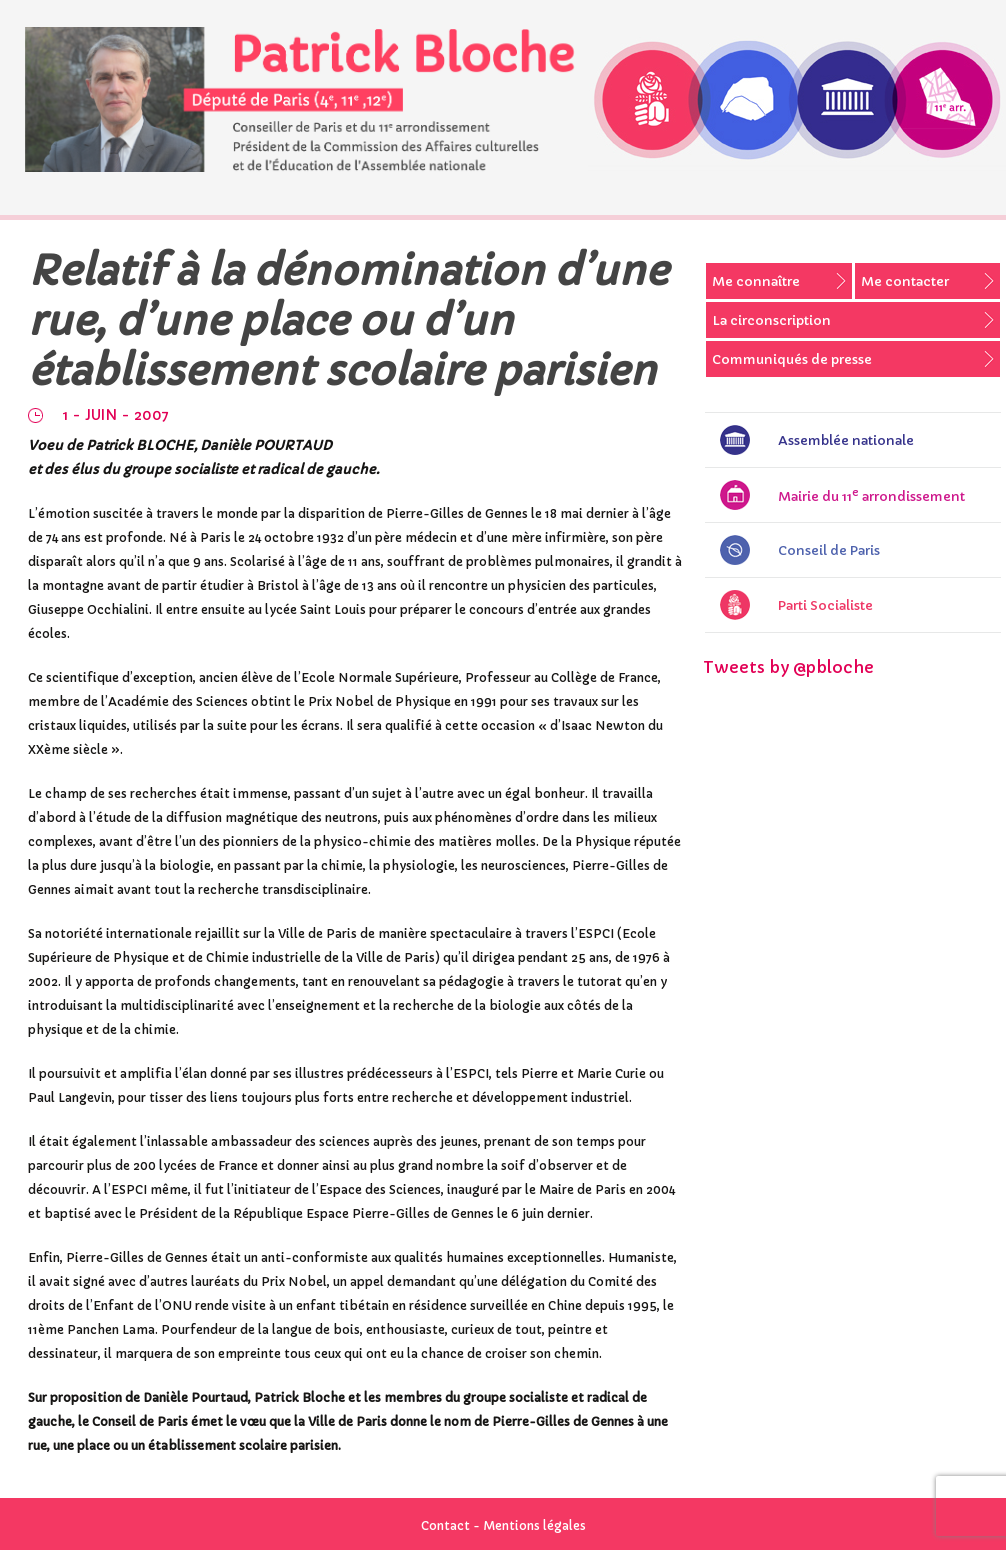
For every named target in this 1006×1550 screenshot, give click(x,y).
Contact (445, 1525)
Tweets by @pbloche (788, 667)
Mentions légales (534, 1525)
